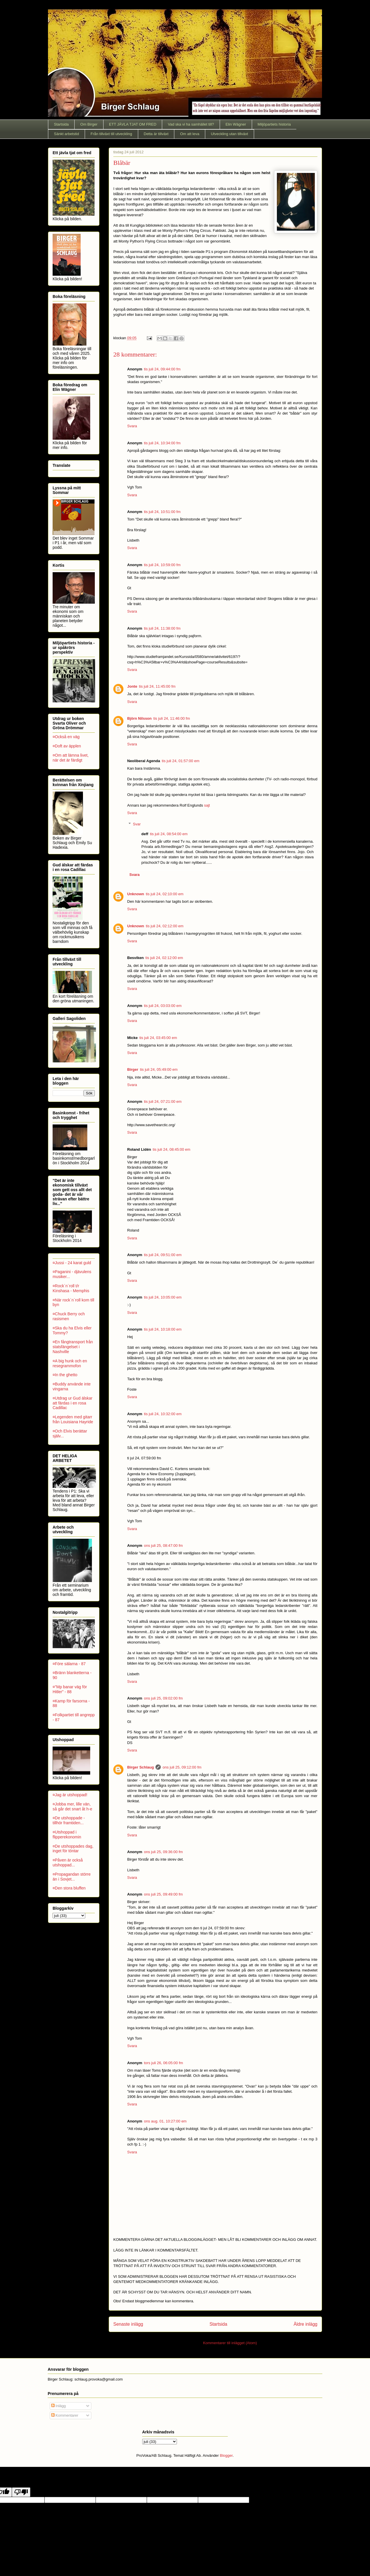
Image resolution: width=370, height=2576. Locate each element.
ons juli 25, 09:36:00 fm (163, 1852)
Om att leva (189, 134)
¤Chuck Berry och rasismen (69, 1316)
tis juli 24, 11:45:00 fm (157, 686)
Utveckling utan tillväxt (229, 134)
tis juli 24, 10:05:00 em (163, 1297)
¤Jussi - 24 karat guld (72, 1262)
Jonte (132, 686)
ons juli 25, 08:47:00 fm (163, 1545)
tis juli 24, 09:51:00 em (163, 1255)
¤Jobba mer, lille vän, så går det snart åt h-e (72, 1806)
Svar (137, 824)
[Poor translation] (21, 2492)
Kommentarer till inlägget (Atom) (230, 2343)
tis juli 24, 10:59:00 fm (162, 565)
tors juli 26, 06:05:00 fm (163, 2063)
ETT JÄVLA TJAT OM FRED (132, 124)
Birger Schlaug (140, 1767)
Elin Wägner (235, 124)
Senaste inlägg (128, 2324)
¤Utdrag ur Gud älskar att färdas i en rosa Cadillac (72, 1403)
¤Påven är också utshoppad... (68, 1862)
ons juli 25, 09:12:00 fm (181, 1767)
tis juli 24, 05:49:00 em (158, 1069)
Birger (132, 1069)
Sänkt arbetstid (66, 134)
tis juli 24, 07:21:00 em (163, 1101)
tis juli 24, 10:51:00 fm (162, 512)
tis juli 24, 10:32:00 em (163, 1414)
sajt (207, 805)
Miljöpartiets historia (274, 124)
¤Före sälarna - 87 (69, 1663)
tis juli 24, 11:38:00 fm (162, 628)
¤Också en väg (66, 736)
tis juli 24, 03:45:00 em (158, 1038)
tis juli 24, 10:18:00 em (163, 1329)
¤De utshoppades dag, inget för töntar (73, 1848)
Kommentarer (64, 2415)
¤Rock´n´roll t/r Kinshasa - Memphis (71, 1288)
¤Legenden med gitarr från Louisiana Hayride (73, 1419)
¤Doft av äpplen (67, 746)
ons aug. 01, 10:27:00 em (165, 2121)
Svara (132, 426)
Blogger (226, 2455)
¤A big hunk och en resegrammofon (70, 1363)
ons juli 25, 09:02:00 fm (163, 1698)
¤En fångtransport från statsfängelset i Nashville (73, 1347)
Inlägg (58, 2406)
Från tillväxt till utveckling (111, 134)
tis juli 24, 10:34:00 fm (162, 443)
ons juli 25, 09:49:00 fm (163, 1894)
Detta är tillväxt (156, 134)
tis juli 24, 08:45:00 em (171, 1149)
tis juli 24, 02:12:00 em (165, 926)
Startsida (61, 124)
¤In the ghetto (65, 1374)
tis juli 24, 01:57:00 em (180, 761)
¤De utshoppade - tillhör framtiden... (69, 1820)
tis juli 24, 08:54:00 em (169, 834)
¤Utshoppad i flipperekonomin (67, 1834)
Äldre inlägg (305, 2324)
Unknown (135, 894)
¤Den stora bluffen (69, 1888)
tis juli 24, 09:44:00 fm (162, 369)
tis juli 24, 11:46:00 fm (171, 718)
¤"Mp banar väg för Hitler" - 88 (70, 1689)
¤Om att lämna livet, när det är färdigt (71, 757)
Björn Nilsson (139, 718)
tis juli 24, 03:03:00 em (163, 1005)
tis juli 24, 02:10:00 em (165, 894)
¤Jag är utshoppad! (70, 1794)
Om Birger (88, 124)
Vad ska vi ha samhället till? (191, 124)
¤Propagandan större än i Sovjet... (72, 1876)
